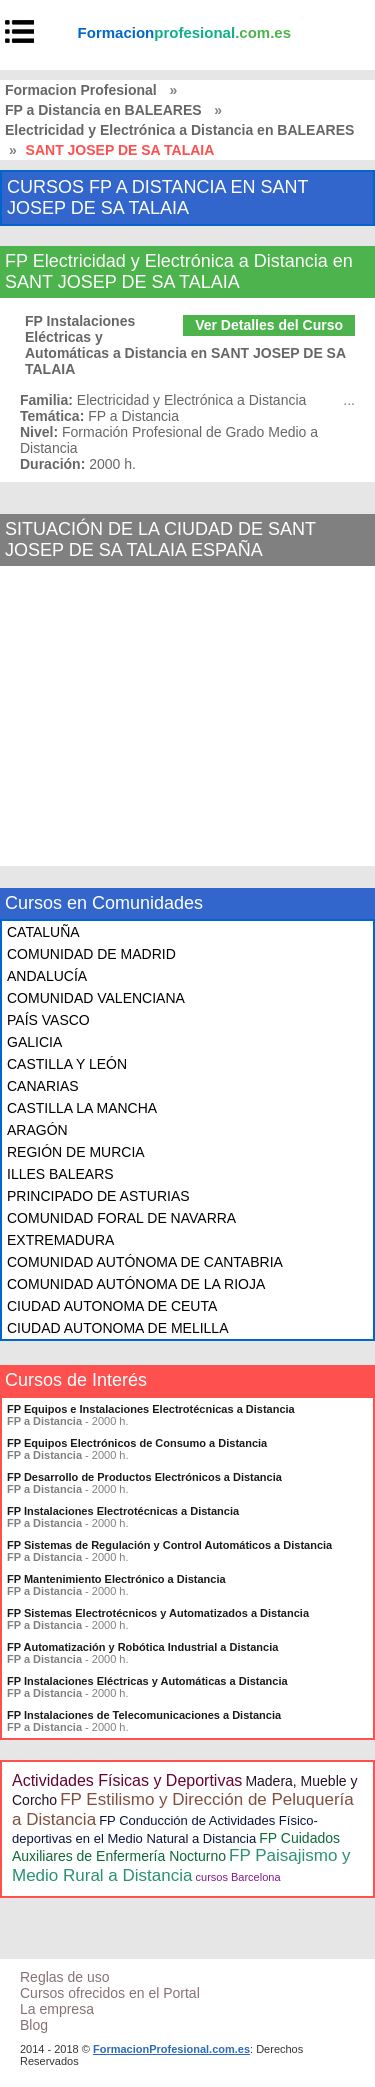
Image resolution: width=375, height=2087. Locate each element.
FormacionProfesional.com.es (171, 2049)
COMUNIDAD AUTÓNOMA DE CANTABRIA (145, 1262)
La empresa (57, 2009)
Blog (34, 2025)
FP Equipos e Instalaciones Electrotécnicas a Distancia (151, 1409)
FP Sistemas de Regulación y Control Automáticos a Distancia (169, 1545)
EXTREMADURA (60, 1240)
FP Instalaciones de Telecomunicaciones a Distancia (144, 1715)
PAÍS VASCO (48, 1020)
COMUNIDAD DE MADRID (91, 954)
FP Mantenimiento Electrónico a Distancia (116, 1579)
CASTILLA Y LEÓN (67, 1064)
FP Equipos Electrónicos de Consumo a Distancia (137, 1443)
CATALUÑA (43, 932)
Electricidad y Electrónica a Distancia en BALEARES (179, 130)
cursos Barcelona (238, 1877)
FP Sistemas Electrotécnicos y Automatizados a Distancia (158, 1613)
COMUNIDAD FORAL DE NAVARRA (121, 1218)
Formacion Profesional (81, 90)
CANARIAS (43, 1086)
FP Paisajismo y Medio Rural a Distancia (181, 1865)
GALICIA (34, 1042)
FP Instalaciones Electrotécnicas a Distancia (123, 1511)
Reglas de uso (65, 1977)
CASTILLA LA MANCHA (82, 1108)
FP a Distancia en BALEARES (103, 110)
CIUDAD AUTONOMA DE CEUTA (112, 1306)
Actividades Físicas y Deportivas (127, 1780)
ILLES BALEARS (60, 1174)
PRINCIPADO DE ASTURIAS (98, 1196)
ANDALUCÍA (47, 976)
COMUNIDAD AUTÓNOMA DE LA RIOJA (136, 1284)
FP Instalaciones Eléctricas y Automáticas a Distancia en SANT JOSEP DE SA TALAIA (185, 345)
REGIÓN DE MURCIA (76, 1152)
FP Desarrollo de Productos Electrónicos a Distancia (144, 1477)
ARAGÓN (37, 1130)
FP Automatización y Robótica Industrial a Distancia (142, 1647)
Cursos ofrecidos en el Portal (110, 1993)
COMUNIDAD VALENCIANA (96, 998)
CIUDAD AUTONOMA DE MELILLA (117, 1328)
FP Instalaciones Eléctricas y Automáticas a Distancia (147, 1681)
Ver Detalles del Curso (269, 325)
